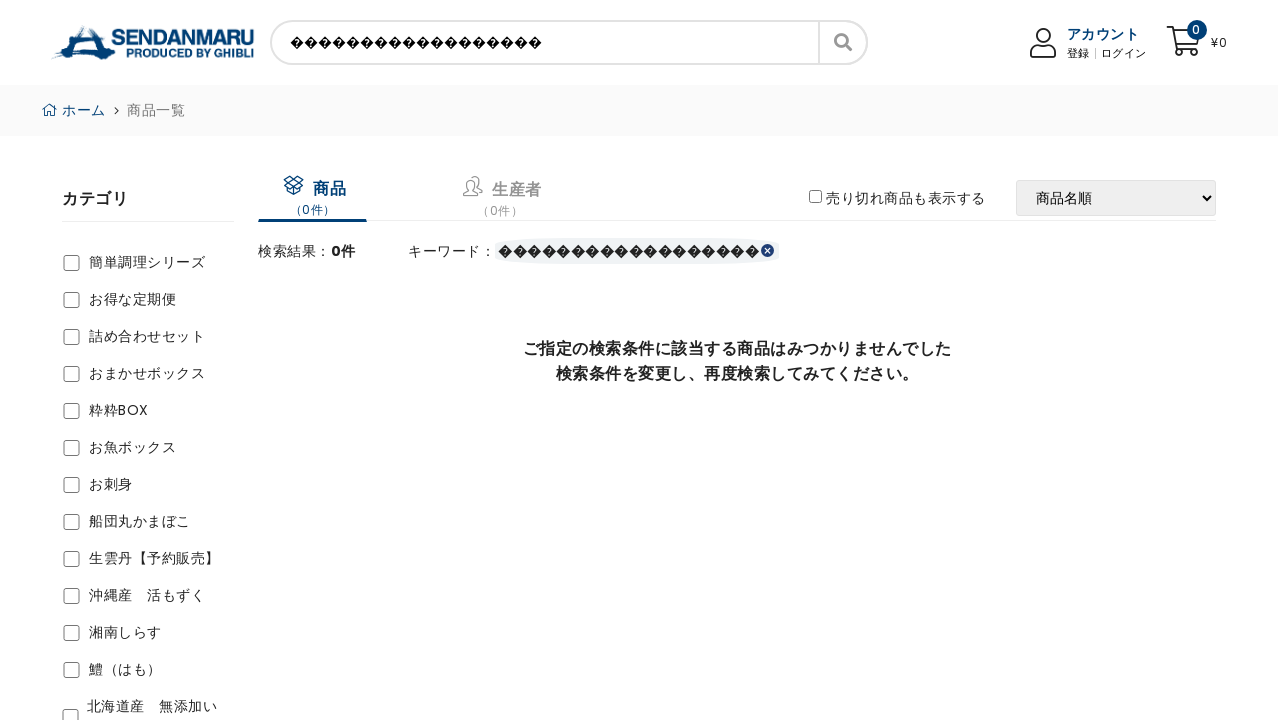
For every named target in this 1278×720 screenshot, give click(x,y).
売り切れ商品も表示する (906, 198)
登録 (1078, 53)
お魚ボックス (132, 447)
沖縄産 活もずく (147, 595)
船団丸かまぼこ (140, 521)
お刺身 (111, 484)
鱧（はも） (125, 669)
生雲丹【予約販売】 (154, 558)
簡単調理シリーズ (147, 262)
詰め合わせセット (147, 336)
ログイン (1124, 53)
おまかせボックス (147, 373)
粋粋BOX (119, 410)
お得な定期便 (132, 299)
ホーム (73, 110)
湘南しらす (125, 632)
